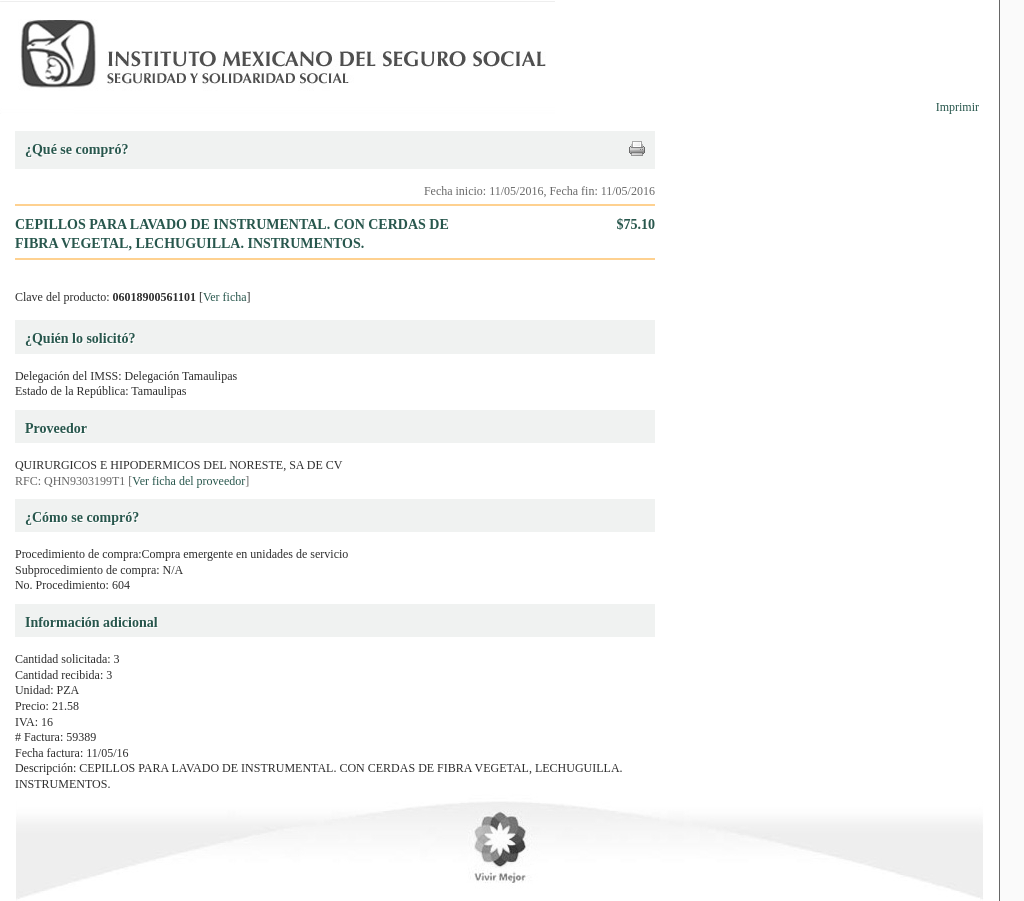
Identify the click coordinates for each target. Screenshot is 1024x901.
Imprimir (957, 107)
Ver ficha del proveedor (188, 481)
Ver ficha (225, 297)
